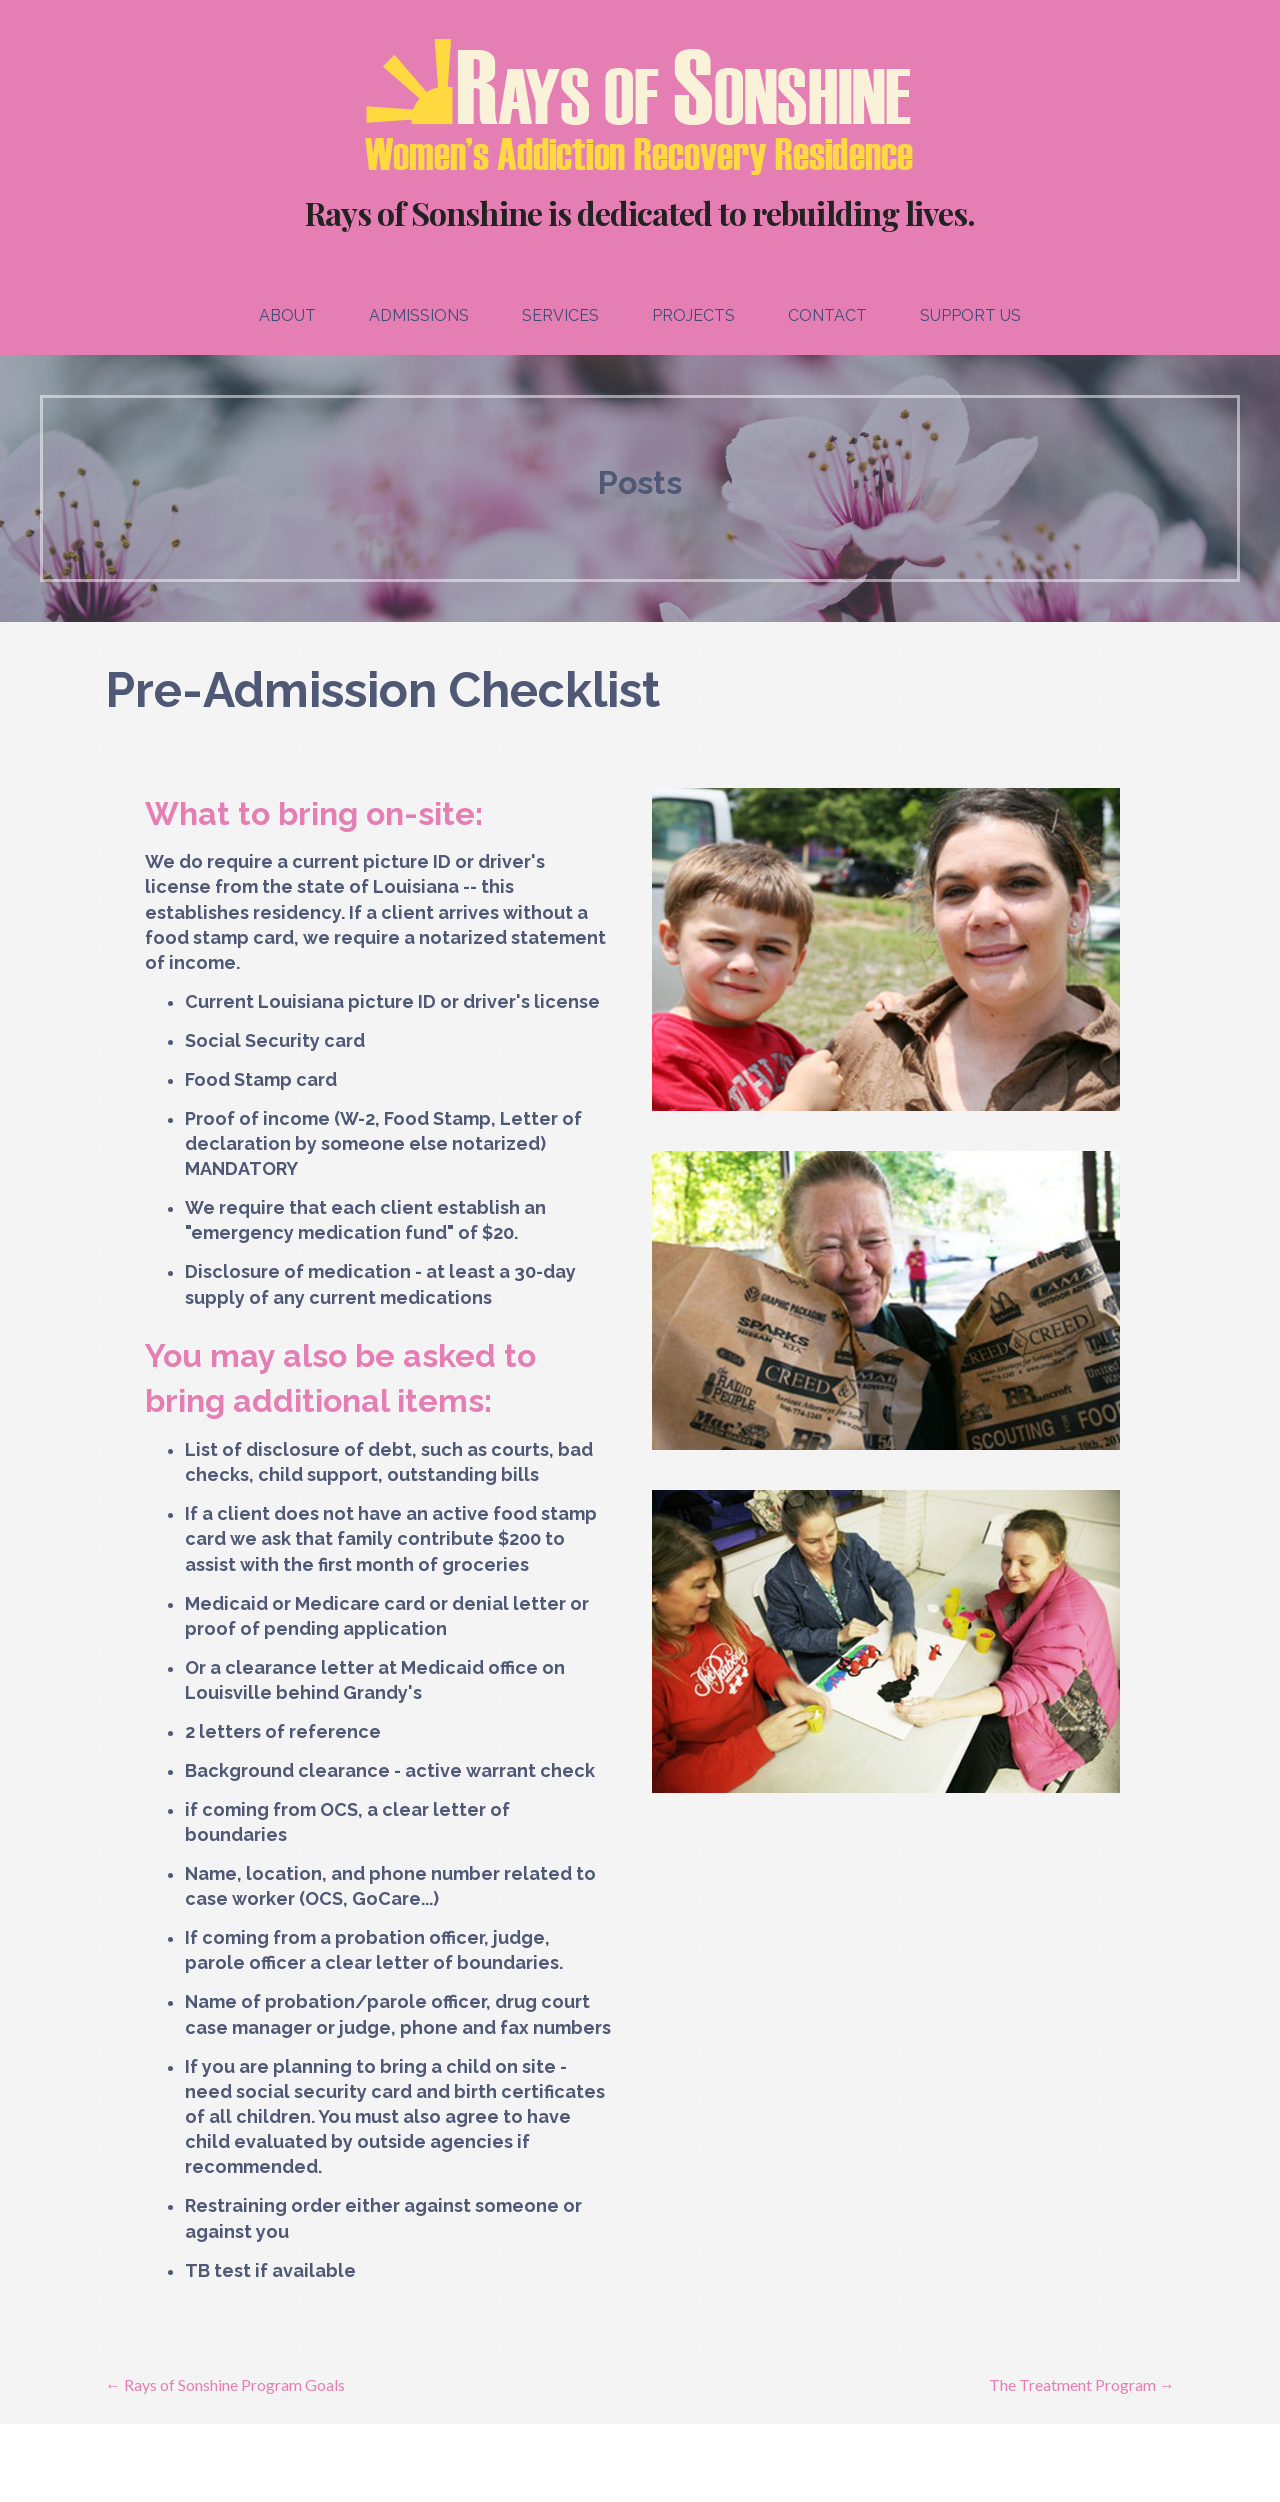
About (287, 315)
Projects (693, 315)
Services (560, 315)
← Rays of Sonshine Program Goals (225, 2384)
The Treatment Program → (1082, 2384)
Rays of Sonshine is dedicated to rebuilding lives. (640, 212)
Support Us (970, 315)
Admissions (419, 315)
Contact (827, 315)
